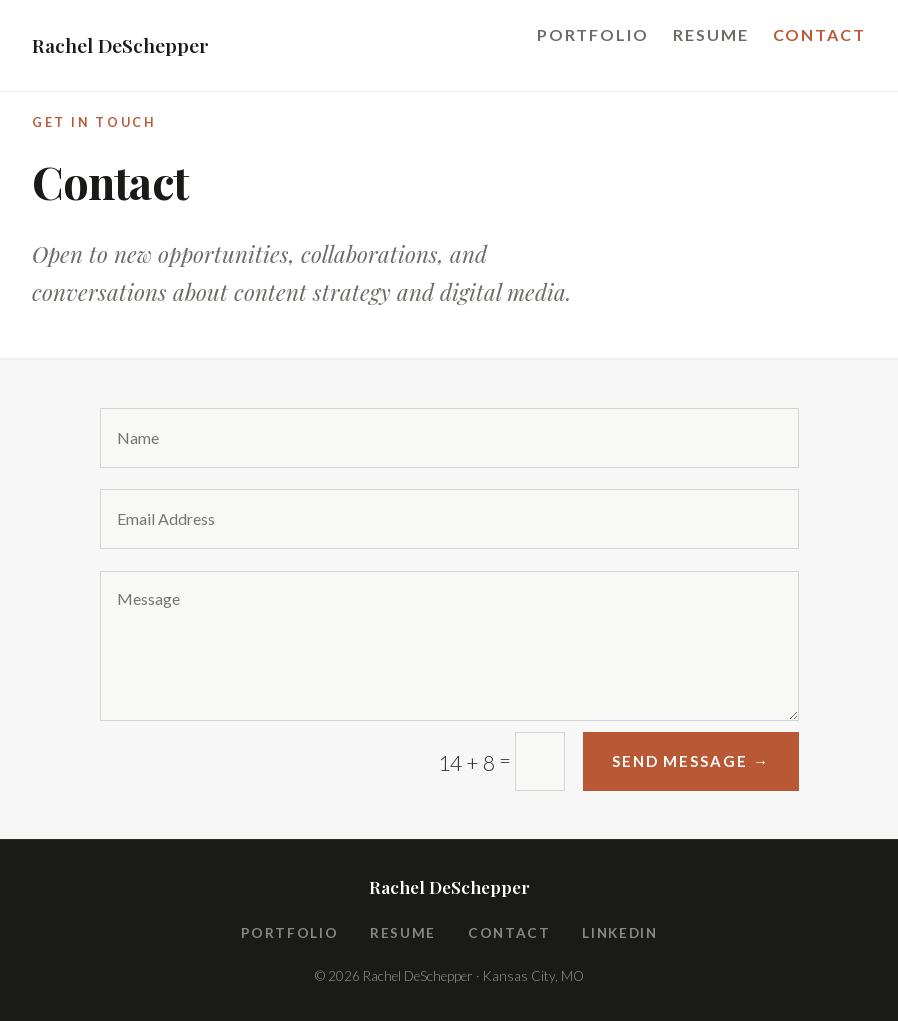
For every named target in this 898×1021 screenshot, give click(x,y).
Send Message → (691, 761)
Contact (819, 34)
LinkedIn (619, 933)
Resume (711, 34)
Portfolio (593, 34)
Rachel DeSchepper (120, 45)
